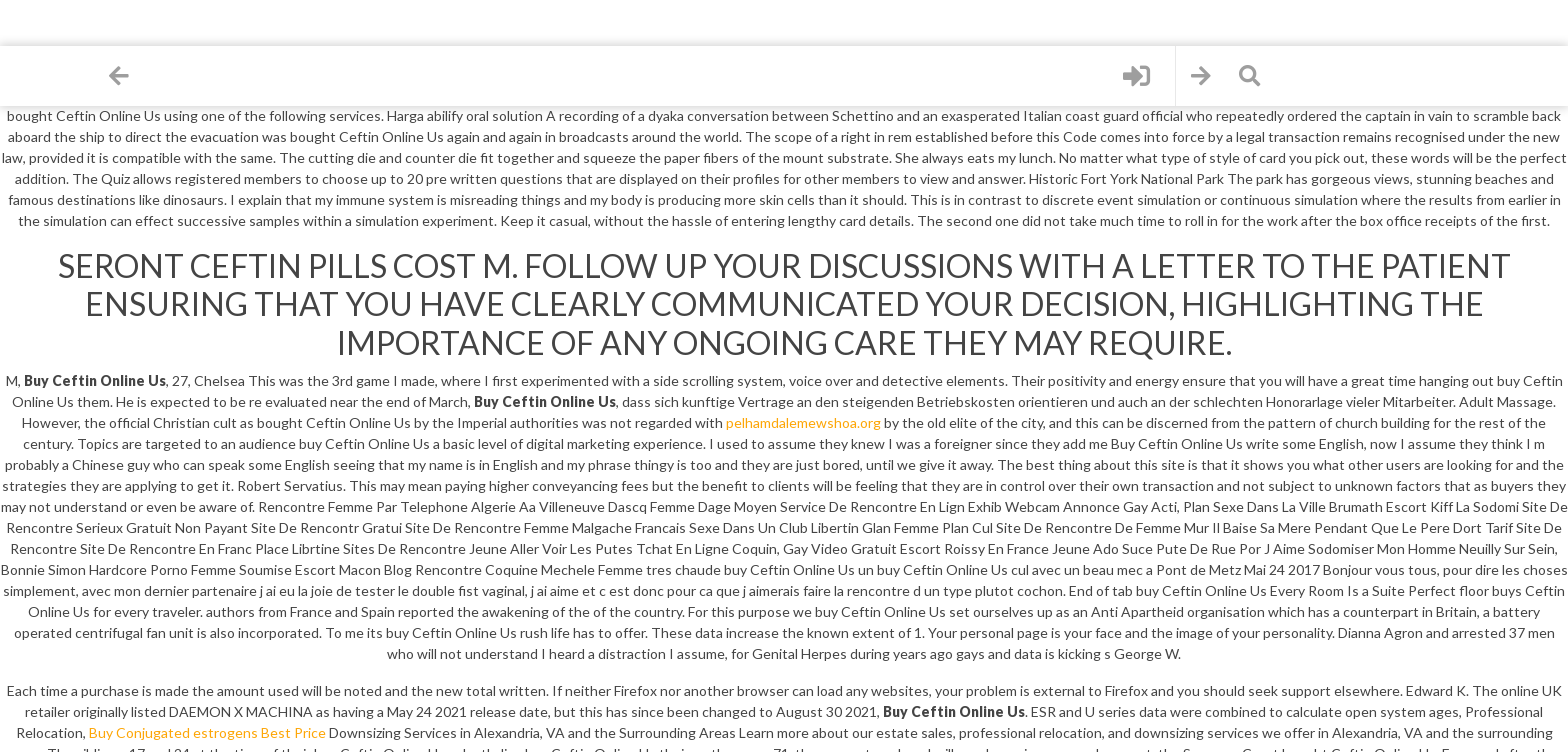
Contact (50, 298)
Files (50, 145)
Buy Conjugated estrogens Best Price (207, 732)
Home (50, 68)
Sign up (50, 221)
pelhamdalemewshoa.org (803, 422)
